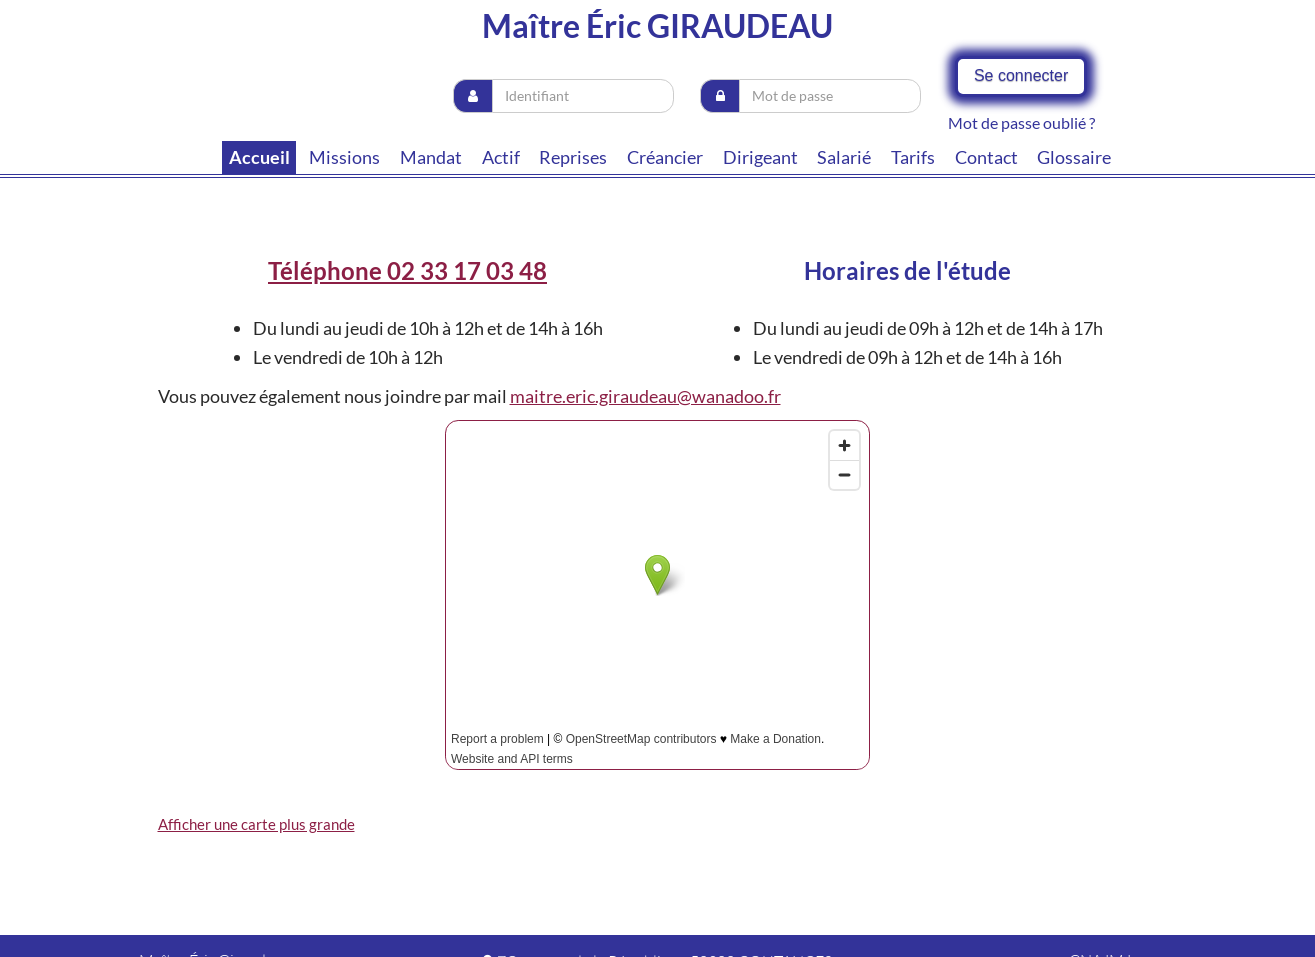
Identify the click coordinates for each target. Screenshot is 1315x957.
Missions (344, 157)
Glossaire (1074, 157)
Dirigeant (760, 157)
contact (986, 157)
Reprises (573, 157)
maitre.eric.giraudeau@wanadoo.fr (645, 396)
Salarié (844, 157)
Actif (501, 157)
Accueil (259, 157)
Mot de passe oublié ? (1021, 122)
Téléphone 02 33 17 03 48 (407, 270)
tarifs (913, 157)
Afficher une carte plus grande (256, 824)
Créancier (665, 157)
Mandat (431, 157)
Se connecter (1021, 75)
